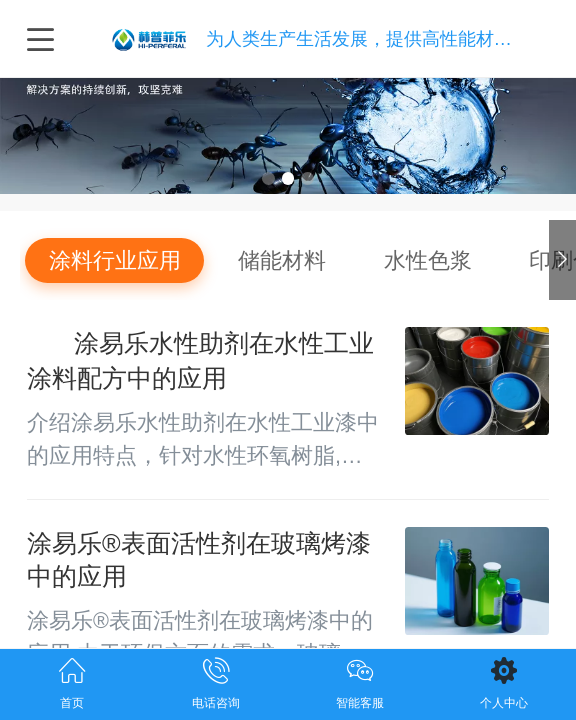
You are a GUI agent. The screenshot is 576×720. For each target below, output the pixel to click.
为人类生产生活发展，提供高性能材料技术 (377, 38)
